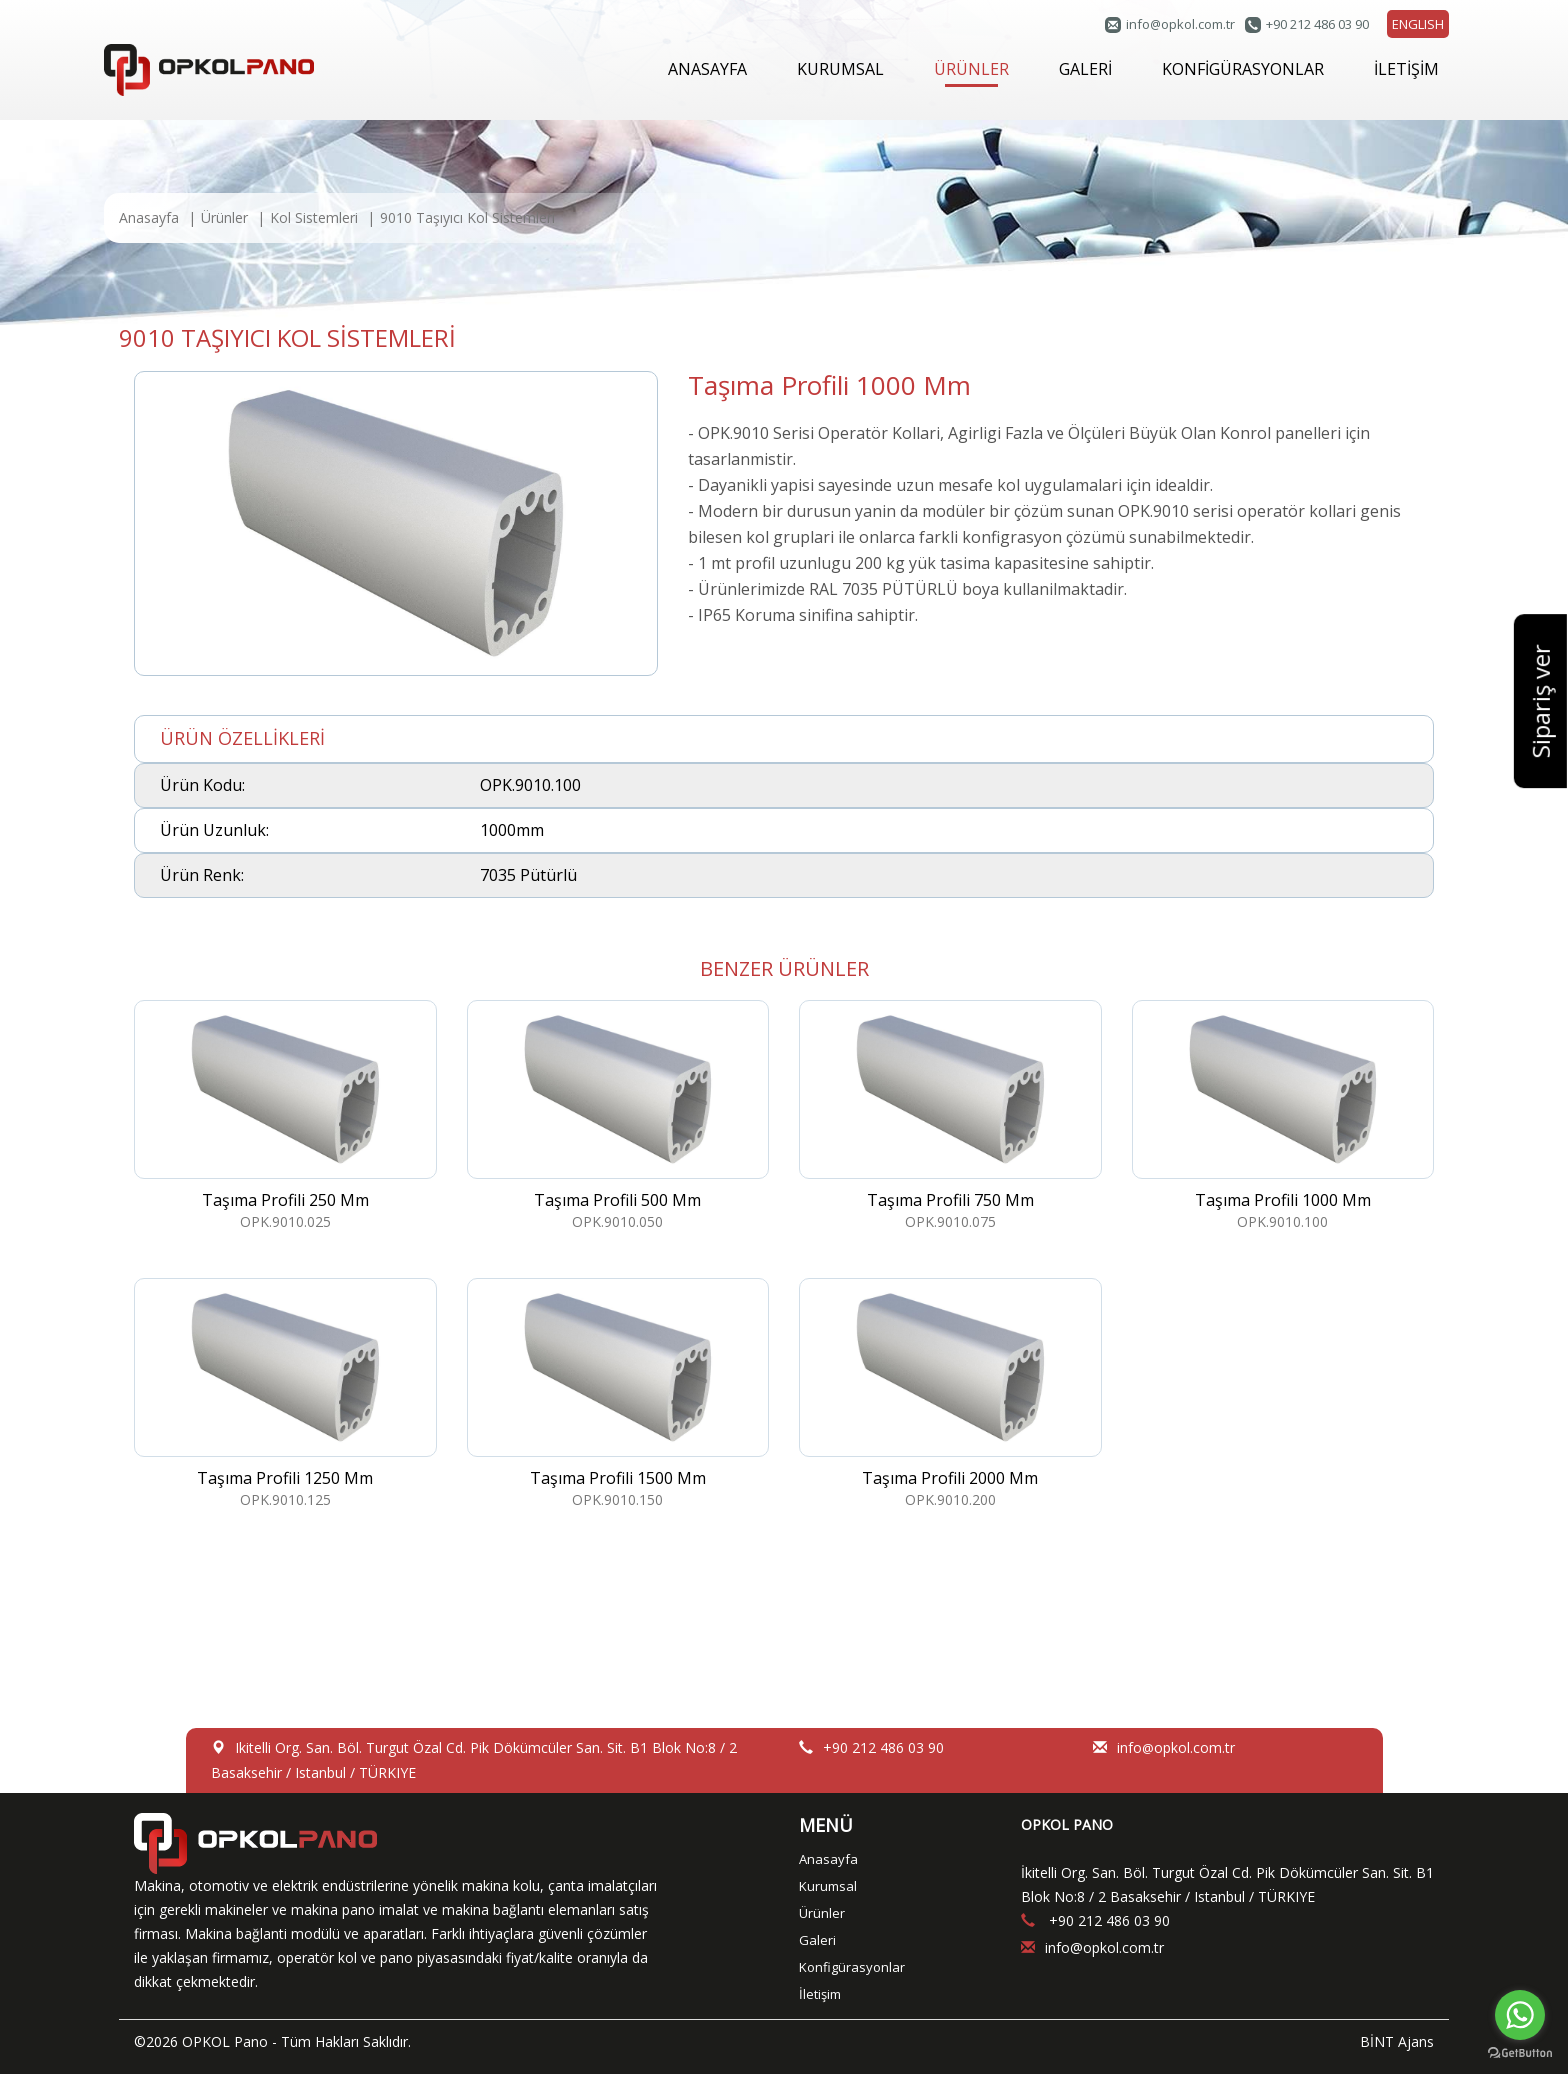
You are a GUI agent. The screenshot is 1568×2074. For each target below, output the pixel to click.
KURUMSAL (840, 69)
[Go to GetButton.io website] (1520, 2053)
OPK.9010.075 (950, 1116)
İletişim (820, 1994)
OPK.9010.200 (950, 1394)
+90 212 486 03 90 (1317, 24)
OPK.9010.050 (618, 1116)
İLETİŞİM (1406, 69)
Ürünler (224, 217)
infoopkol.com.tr (1180, 24)
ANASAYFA (707, 69)
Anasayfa (149, 217)
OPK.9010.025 (285, 1116)
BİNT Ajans (1397, 2041)
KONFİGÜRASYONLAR (1243, 69)
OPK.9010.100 (1283, 1116)
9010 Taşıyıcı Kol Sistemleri (467, 217)
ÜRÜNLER (971, 72)
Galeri (817, 1940)
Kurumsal (828, 1886)
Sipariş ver (1540, 702)
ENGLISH (1418, 24)
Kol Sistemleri (314, 217)
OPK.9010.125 (285, 1394)
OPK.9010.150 (618, 1394)
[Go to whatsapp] (1520, 2015)
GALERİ (1085, 69)
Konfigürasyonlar (852, 1967)
